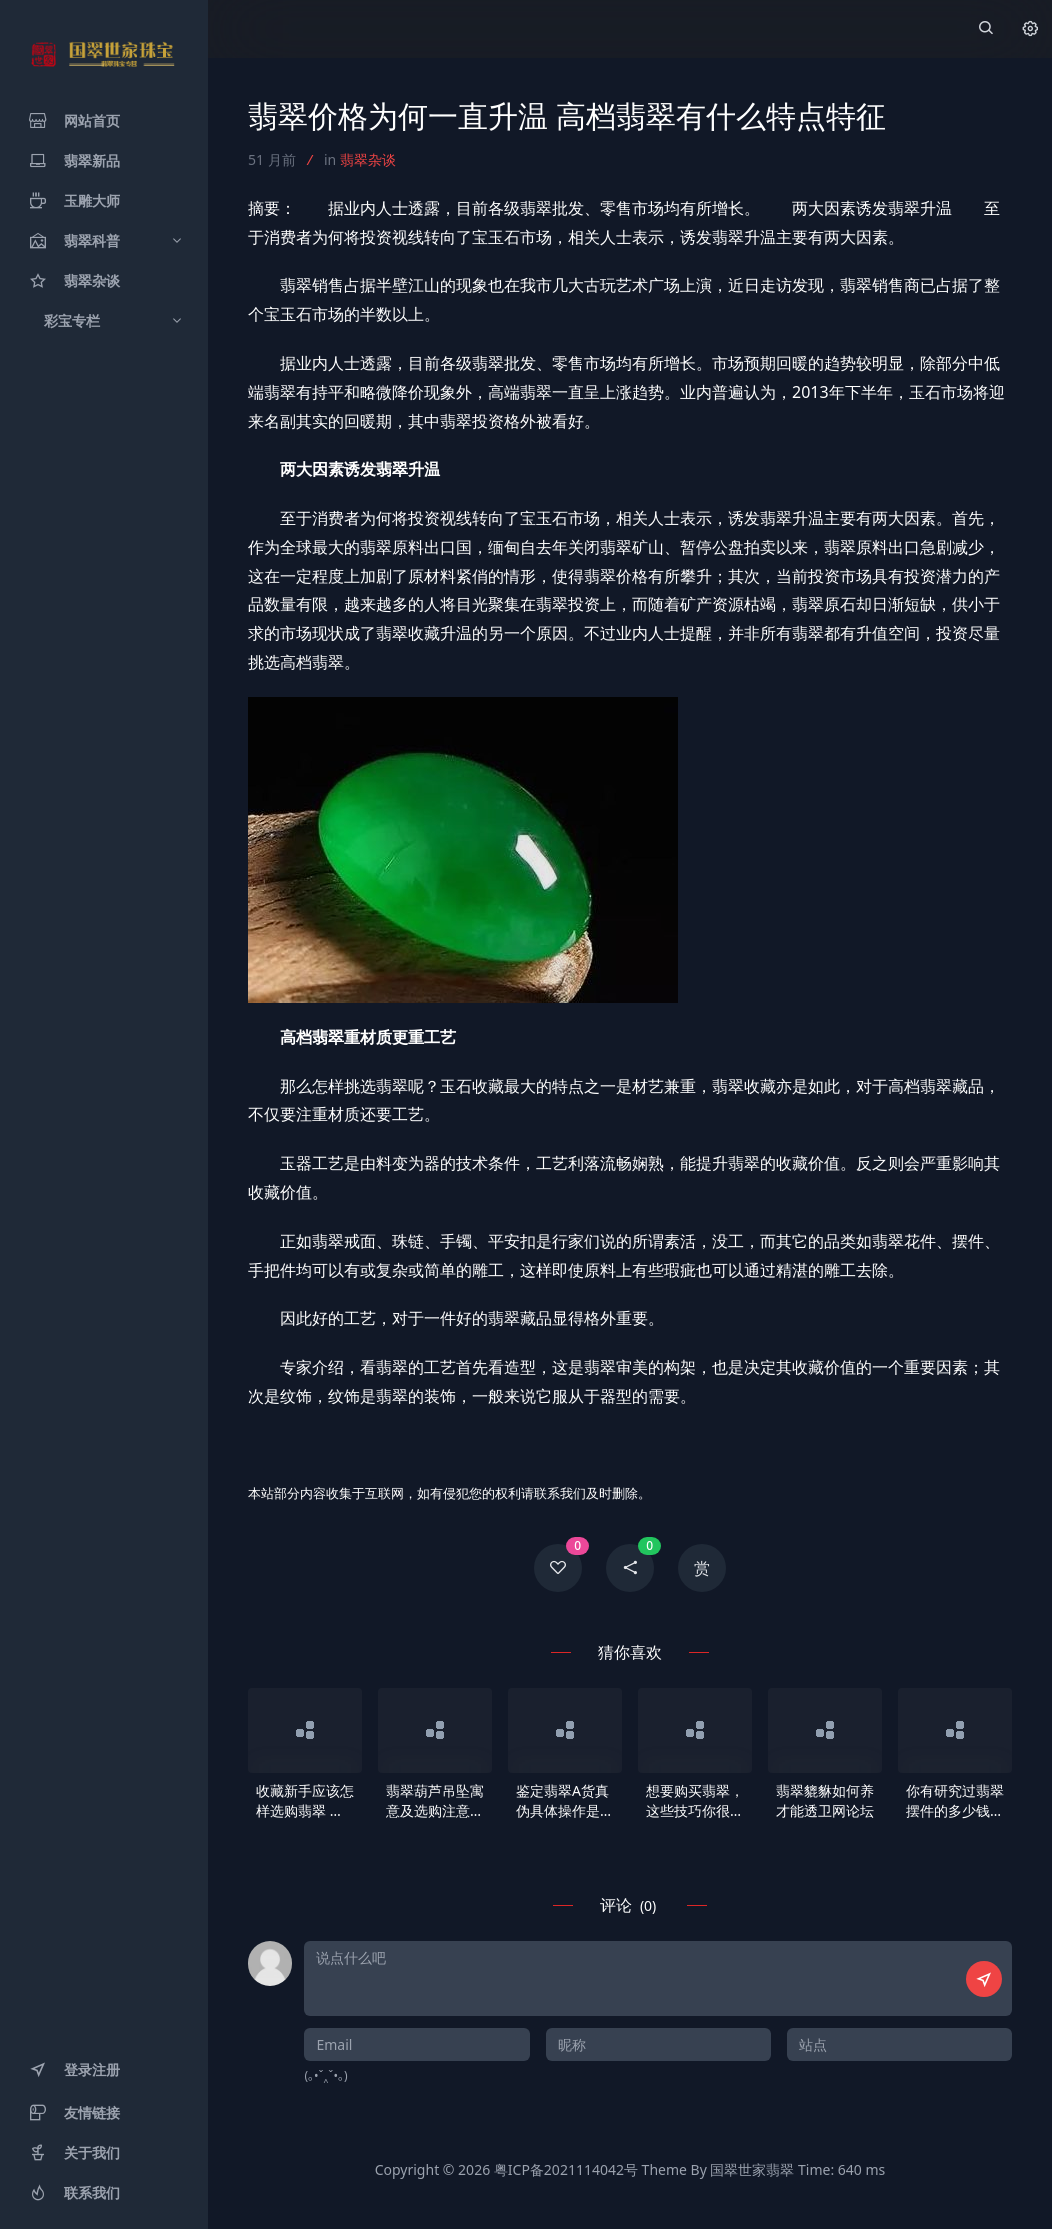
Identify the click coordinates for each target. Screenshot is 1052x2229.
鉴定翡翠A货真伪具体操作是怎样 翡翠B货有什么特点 (565, 1801)
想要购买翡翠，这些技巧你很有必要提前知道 (695, 1801)
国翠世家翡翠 (752, 2169)
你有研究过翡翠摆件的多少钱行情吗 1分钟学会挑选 (955, 1801)
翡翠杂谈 (368, 159)
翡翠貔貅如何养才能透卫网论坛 (825, 1800)
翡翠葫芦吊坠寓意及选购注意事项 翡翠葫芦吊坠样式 (435, 1801)
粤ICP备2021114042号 (566, 2169)
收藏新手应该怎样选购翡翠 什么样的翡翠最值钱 (305, 1801)
